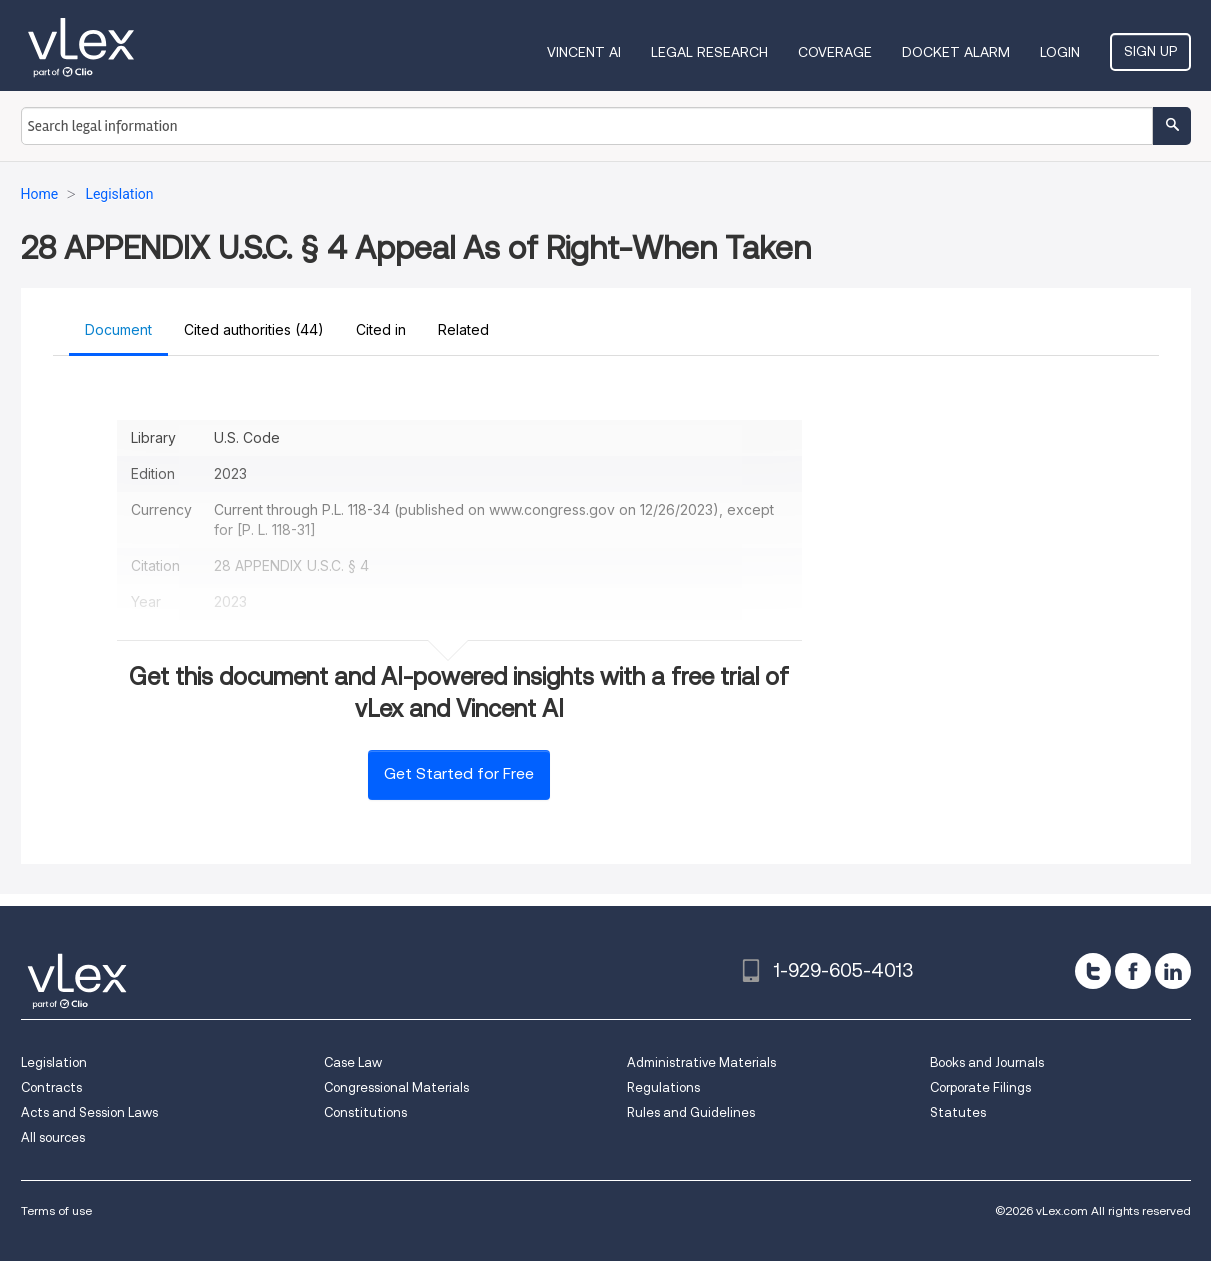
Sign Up (1150, 51)
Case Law (353, 1062)
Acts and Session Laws (89, 1112)
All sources (53, 1137)
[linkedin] (1173, 971)
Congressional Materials (396, 1087)
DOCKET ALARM (956, 52)
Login (1060, 52)
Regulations (663, 1087)
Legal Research (709, 52)
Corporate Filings (980, 1087)
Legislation (54, 1062)
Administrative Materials (701, 1062)
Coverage (835, 52)
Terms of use (56, 1210)
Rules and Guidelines (691, 1112)
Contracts (51, 1087)
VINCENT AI (584, 52)
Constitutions (365, 1112)
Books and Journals (987, 1062)
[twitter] (1093, 971)
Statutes (958, 1112)
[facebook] (1133, 971)
